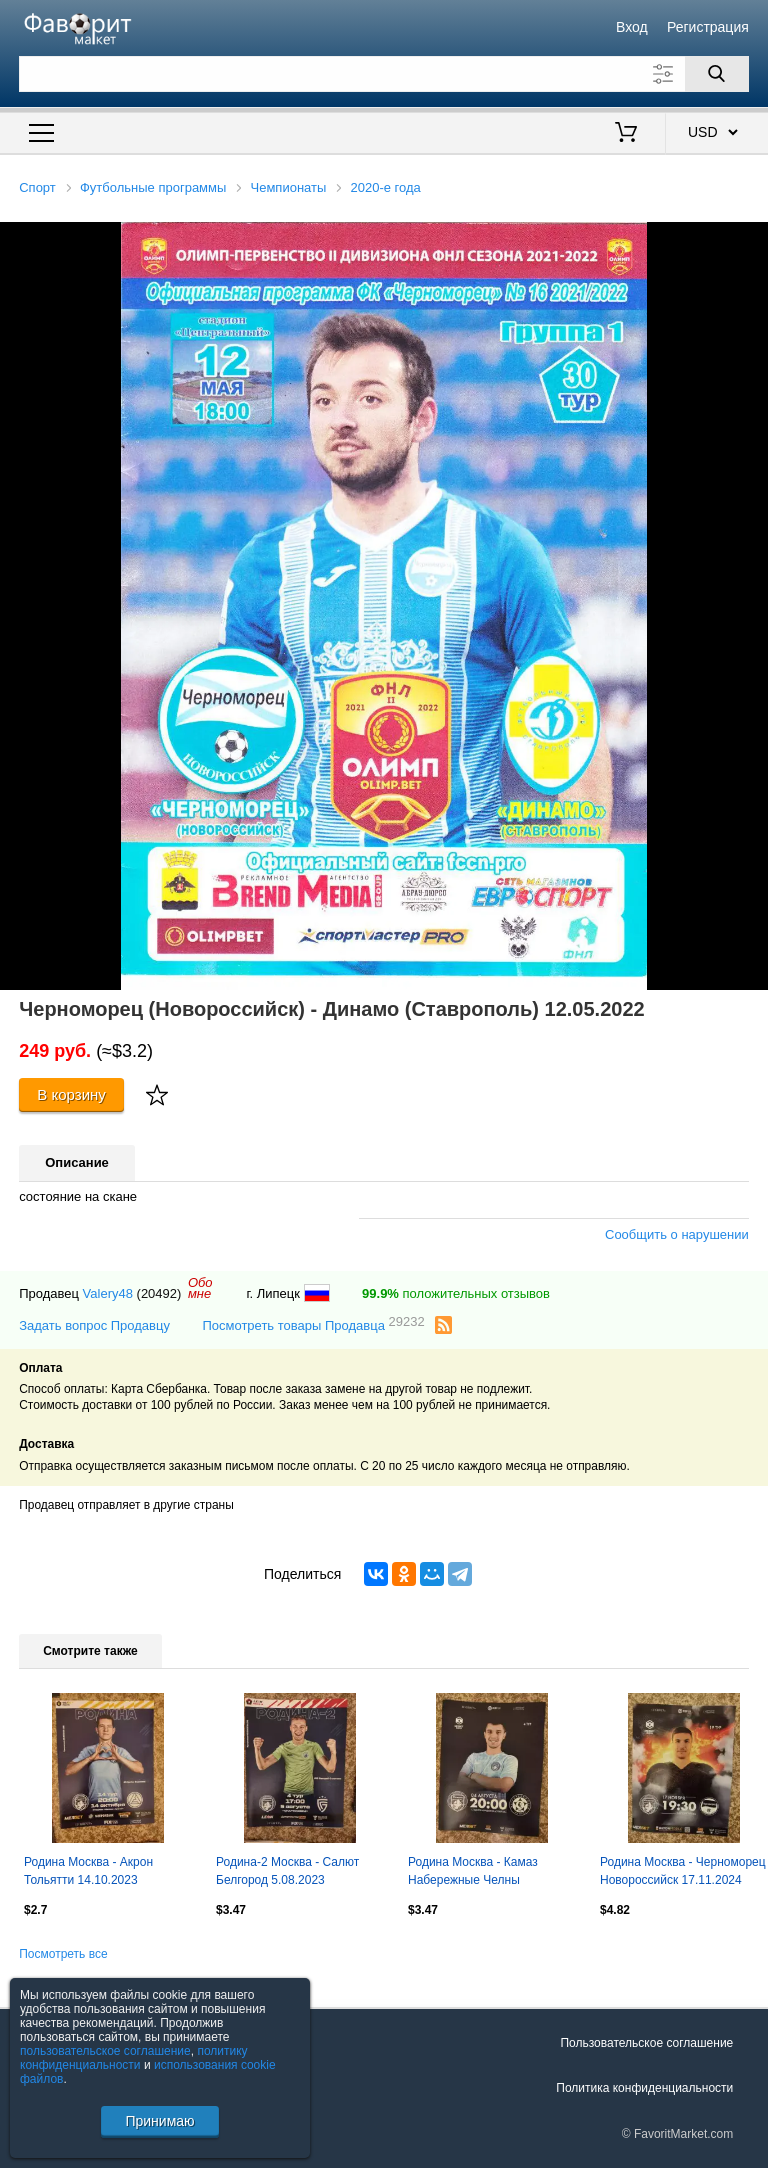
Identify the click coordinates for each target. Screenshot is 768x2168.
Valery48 (108, 1293)
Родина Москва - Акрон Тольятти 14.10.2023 (88, 1871)
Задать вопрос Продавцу (94, 1325)
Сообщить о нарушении (677, 1234)
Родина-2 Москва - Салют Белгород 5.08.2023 (287, 1871)
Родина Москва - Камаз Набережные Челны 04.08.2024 (473, 1873)
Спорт (37, 187)
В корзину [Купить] (71, 1094)
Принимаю (159, 2121)
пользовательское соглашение (105, 2051)
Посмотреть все (63, 1954)
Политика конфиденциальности (644, 2088)
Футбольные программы (153, 187)
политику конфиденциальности (134, 2058)
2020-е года (386, 187)
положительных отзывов (456, 1293)
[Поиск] (717, 74)
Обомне (200, 1288)
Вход (632, 27)
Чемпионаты (289, 187)
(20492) (159, 1293)
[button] (750, 240)
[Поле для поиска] (384, 74)
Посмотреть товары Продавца (313, 1324)
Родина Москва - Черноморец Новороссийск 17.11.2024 (683, 1871)
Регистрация (708, 27)
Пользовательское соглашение (646, 2043)
